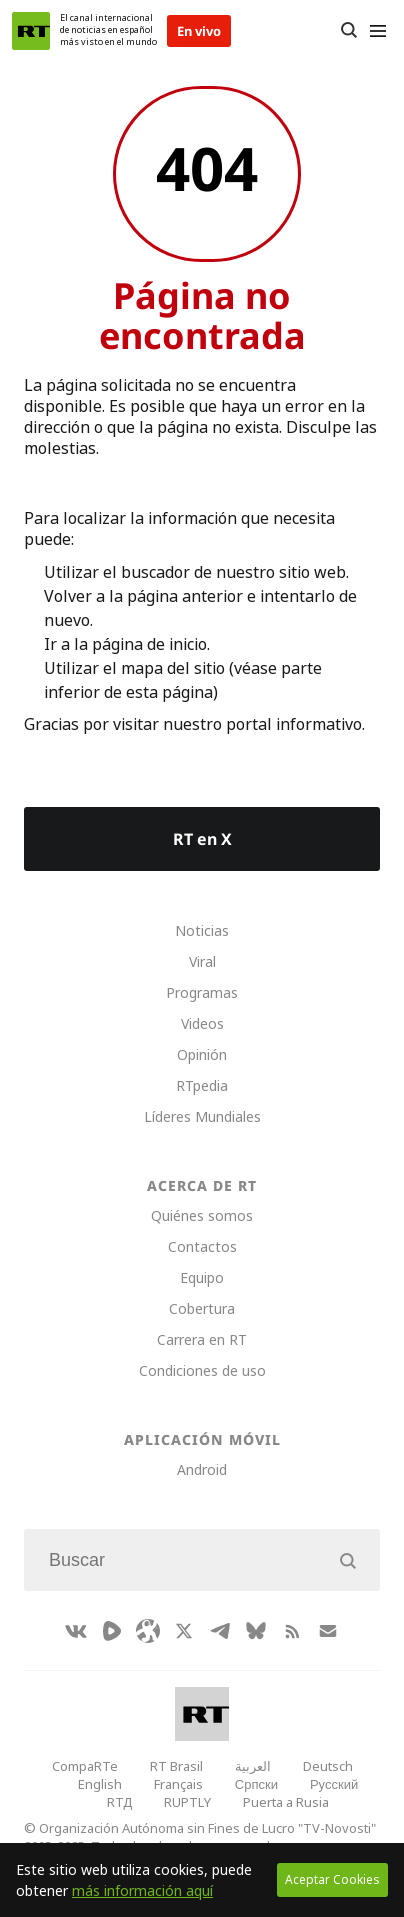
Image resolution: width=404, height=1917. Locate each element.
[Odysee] (148, 1631)
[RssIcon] (292, 1631)
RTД (120, 1802)
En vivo (199, 31)
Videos (202, 1023)
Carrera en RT (202, 1339)
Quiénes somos (202, 1215)
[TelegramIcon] (220, 1631)
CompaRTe (85, 1766)
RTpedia (202, 1085)
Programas (202, 992)
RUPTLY (187, 1802)
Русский (334, 1784)
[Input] (202, 1560)
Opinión (202, 1054)
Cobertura (202, 1308)
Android (202, 1469)
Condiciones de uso (202, 1370)
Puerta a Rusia (286, 1802)
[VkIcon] (76, 1631)
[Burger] (377, 31)
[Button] (348, 31)
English (100, 1784)
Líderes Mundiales (202, 1116)
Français (178, 1784)
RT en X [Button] (202, 839)
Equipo (202, 1277)
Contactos (202, 1246)
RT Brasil (176, 1766)
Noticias (202, 930)
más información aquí (142, 1890)
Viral (202, 961)
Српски (256, 1784)
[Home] (31, 31)
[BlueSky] (256, 1631)
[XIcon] (184, 1631)
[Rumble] (112, 1631)
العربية (253, 1766)
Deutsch (328, 1766)
